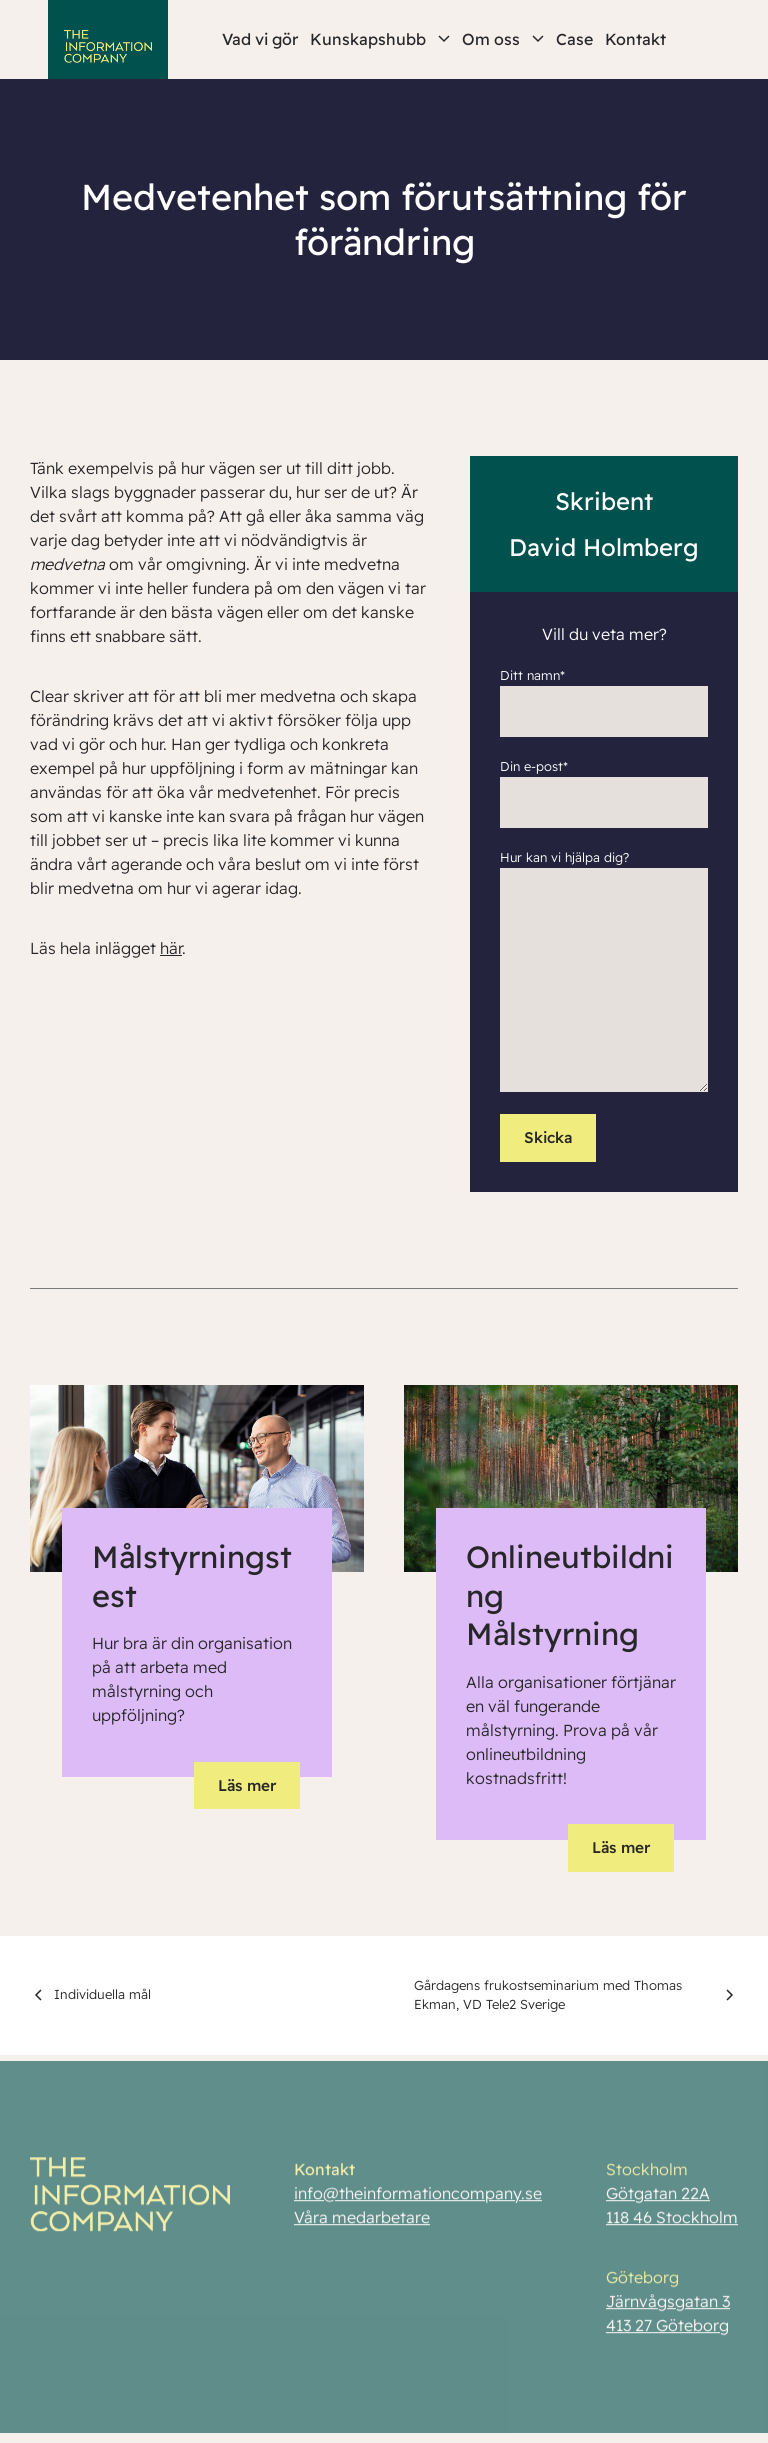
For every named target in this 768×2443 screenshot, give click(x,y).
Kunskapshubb (380, 39)
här (171, 948)
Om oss (503, 39)
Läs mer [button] (247, 1785)
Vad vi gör (260, 39)
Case (574, 39)
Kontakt (635, 39)
